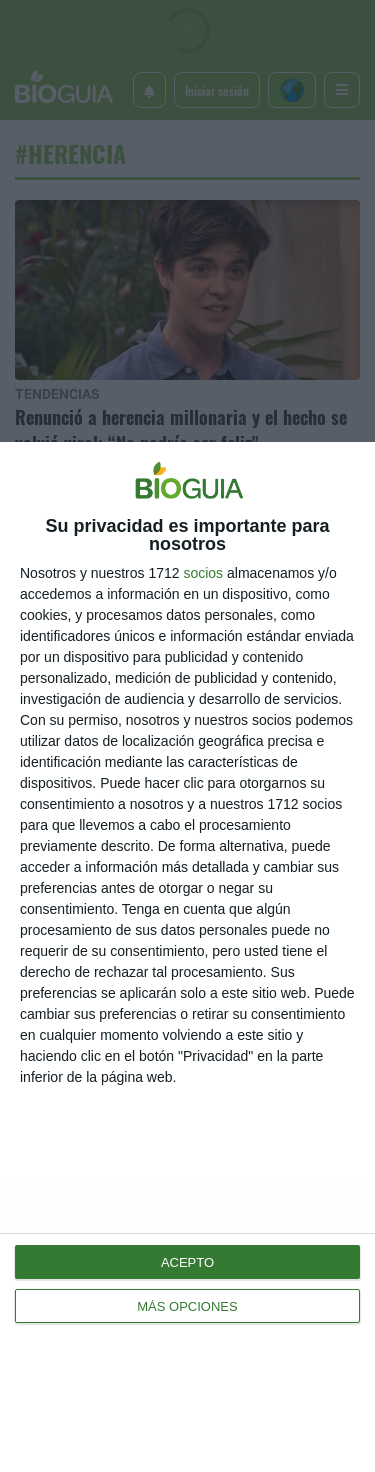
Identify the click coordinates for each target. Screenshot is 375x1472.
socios (203, 573)
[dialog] (187, 957)
